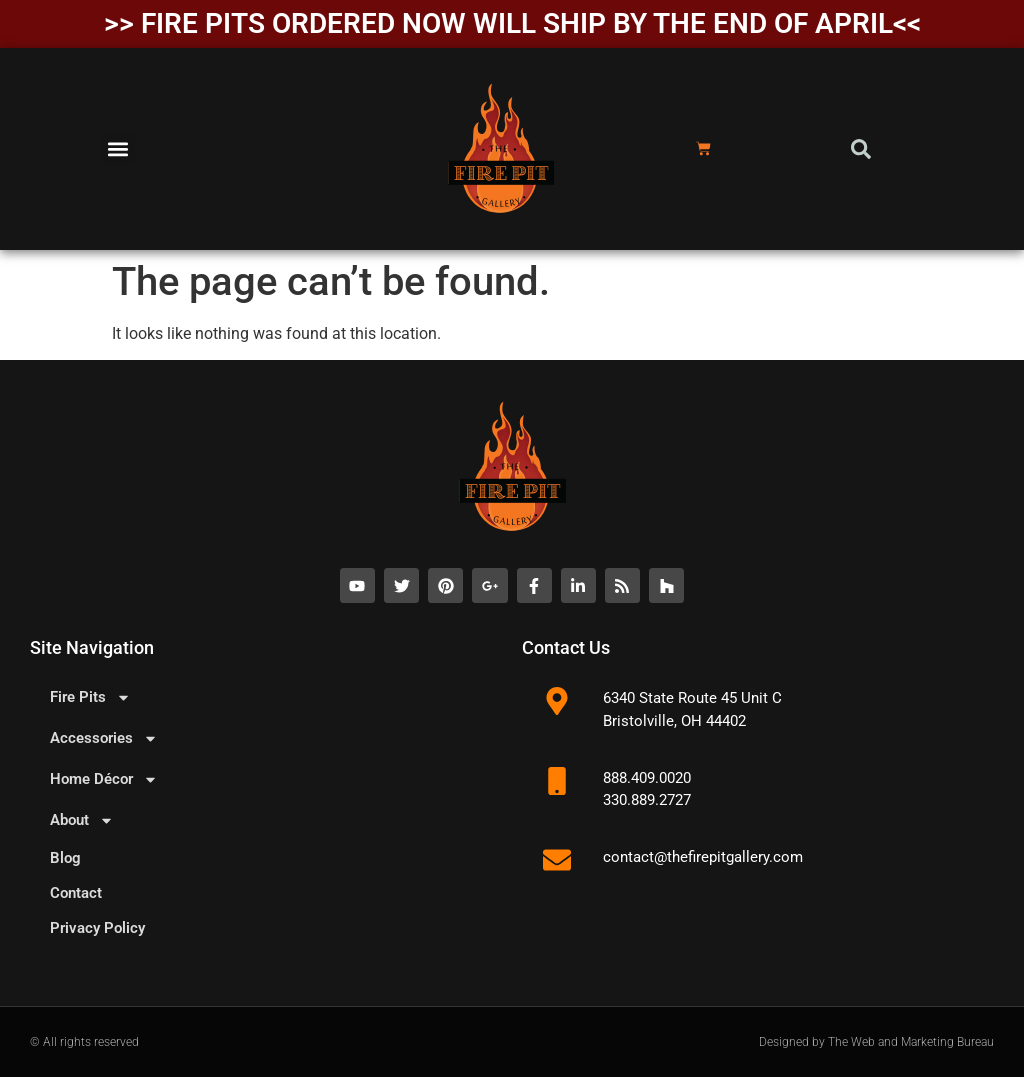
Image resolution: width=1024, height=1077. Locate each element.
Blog (65, 858)
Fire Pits (90, 697)
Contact (76, 893)
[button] (118, 148)
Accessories (104, 738)
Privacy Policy (97, 928)
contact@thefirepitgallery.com (703, 857)
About (82, 820)
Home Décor (104, 779)
